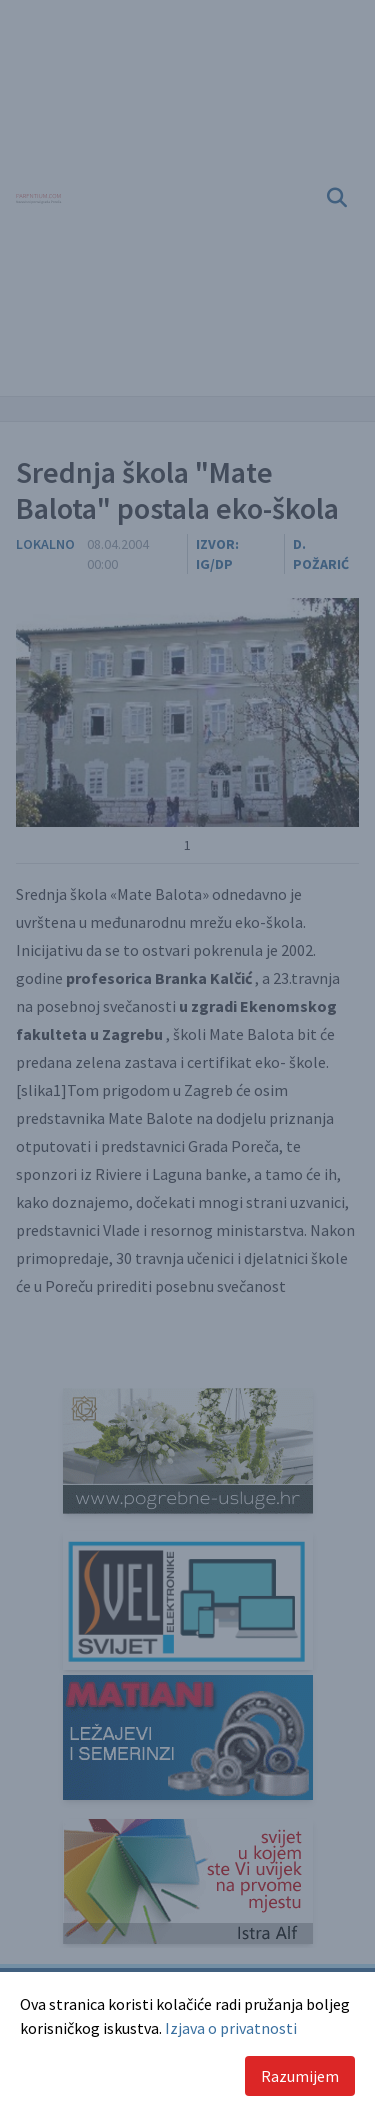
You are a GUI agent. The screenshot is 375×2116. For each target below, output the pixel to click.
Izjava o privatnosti (231, 2028)
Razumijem (300, 2076)
